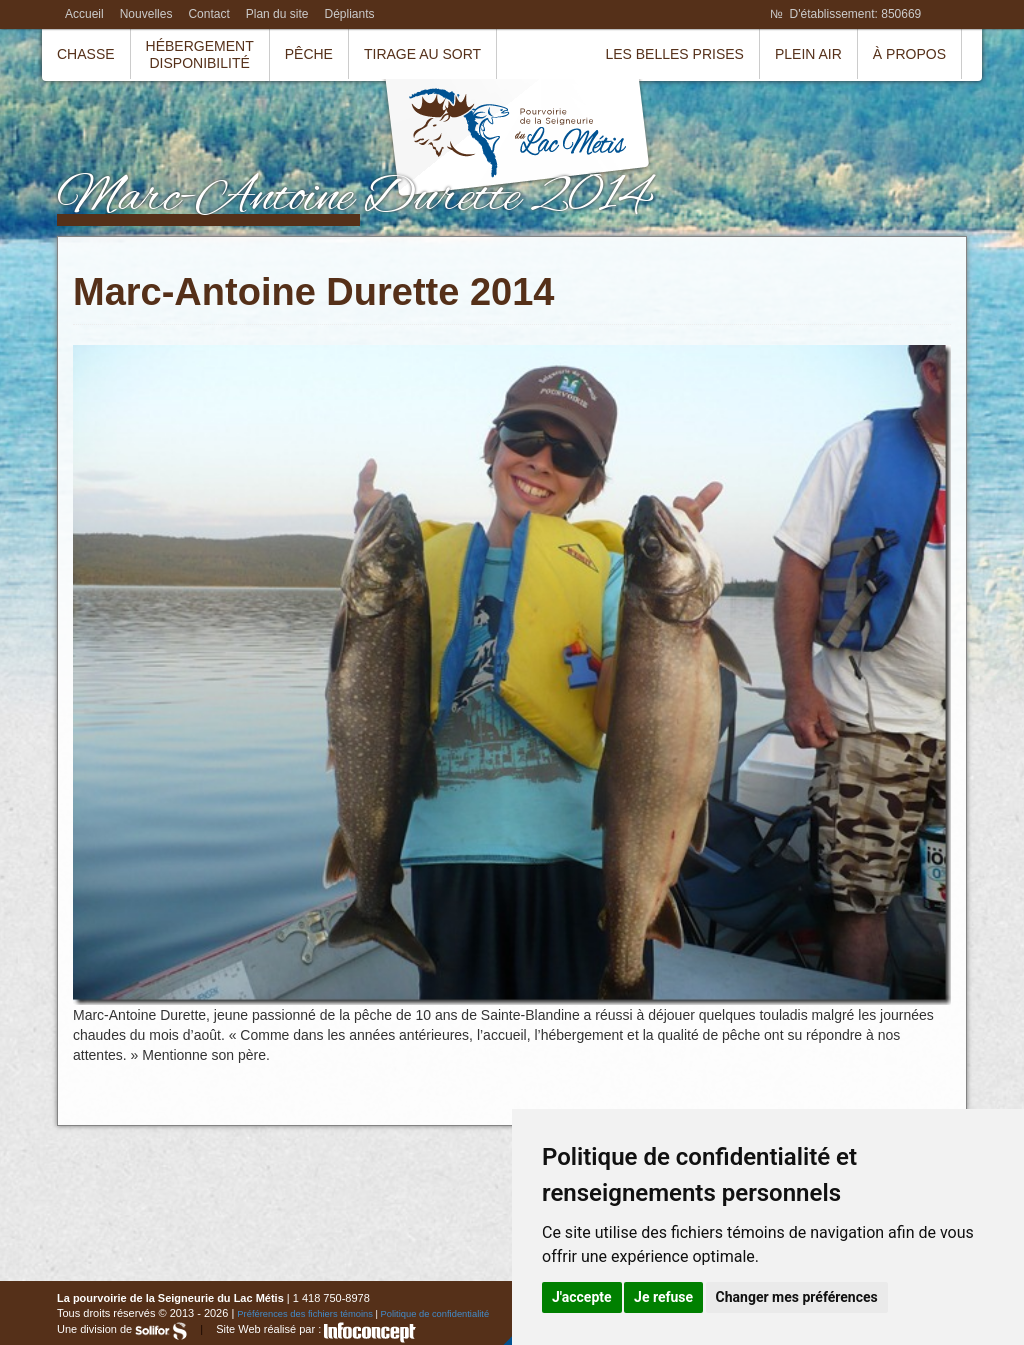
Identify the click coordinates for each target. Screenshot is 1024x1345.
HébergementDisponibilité (200, 54)
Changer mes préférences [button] (797, 1297)
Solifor (161, 1331)
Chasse (86, 54)
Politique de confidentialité (435, 1314)
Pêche (309, 54)
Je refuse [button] (663, 1297)
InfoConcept (370, 1332)
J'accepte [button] (582, 1297)
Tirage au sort (422, 54)
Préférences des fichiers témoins (305, 1314)
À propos (909, 54)
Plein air (808, 54)
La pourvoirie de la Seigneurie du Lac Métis (517, 140)
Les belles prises (674, 54)
